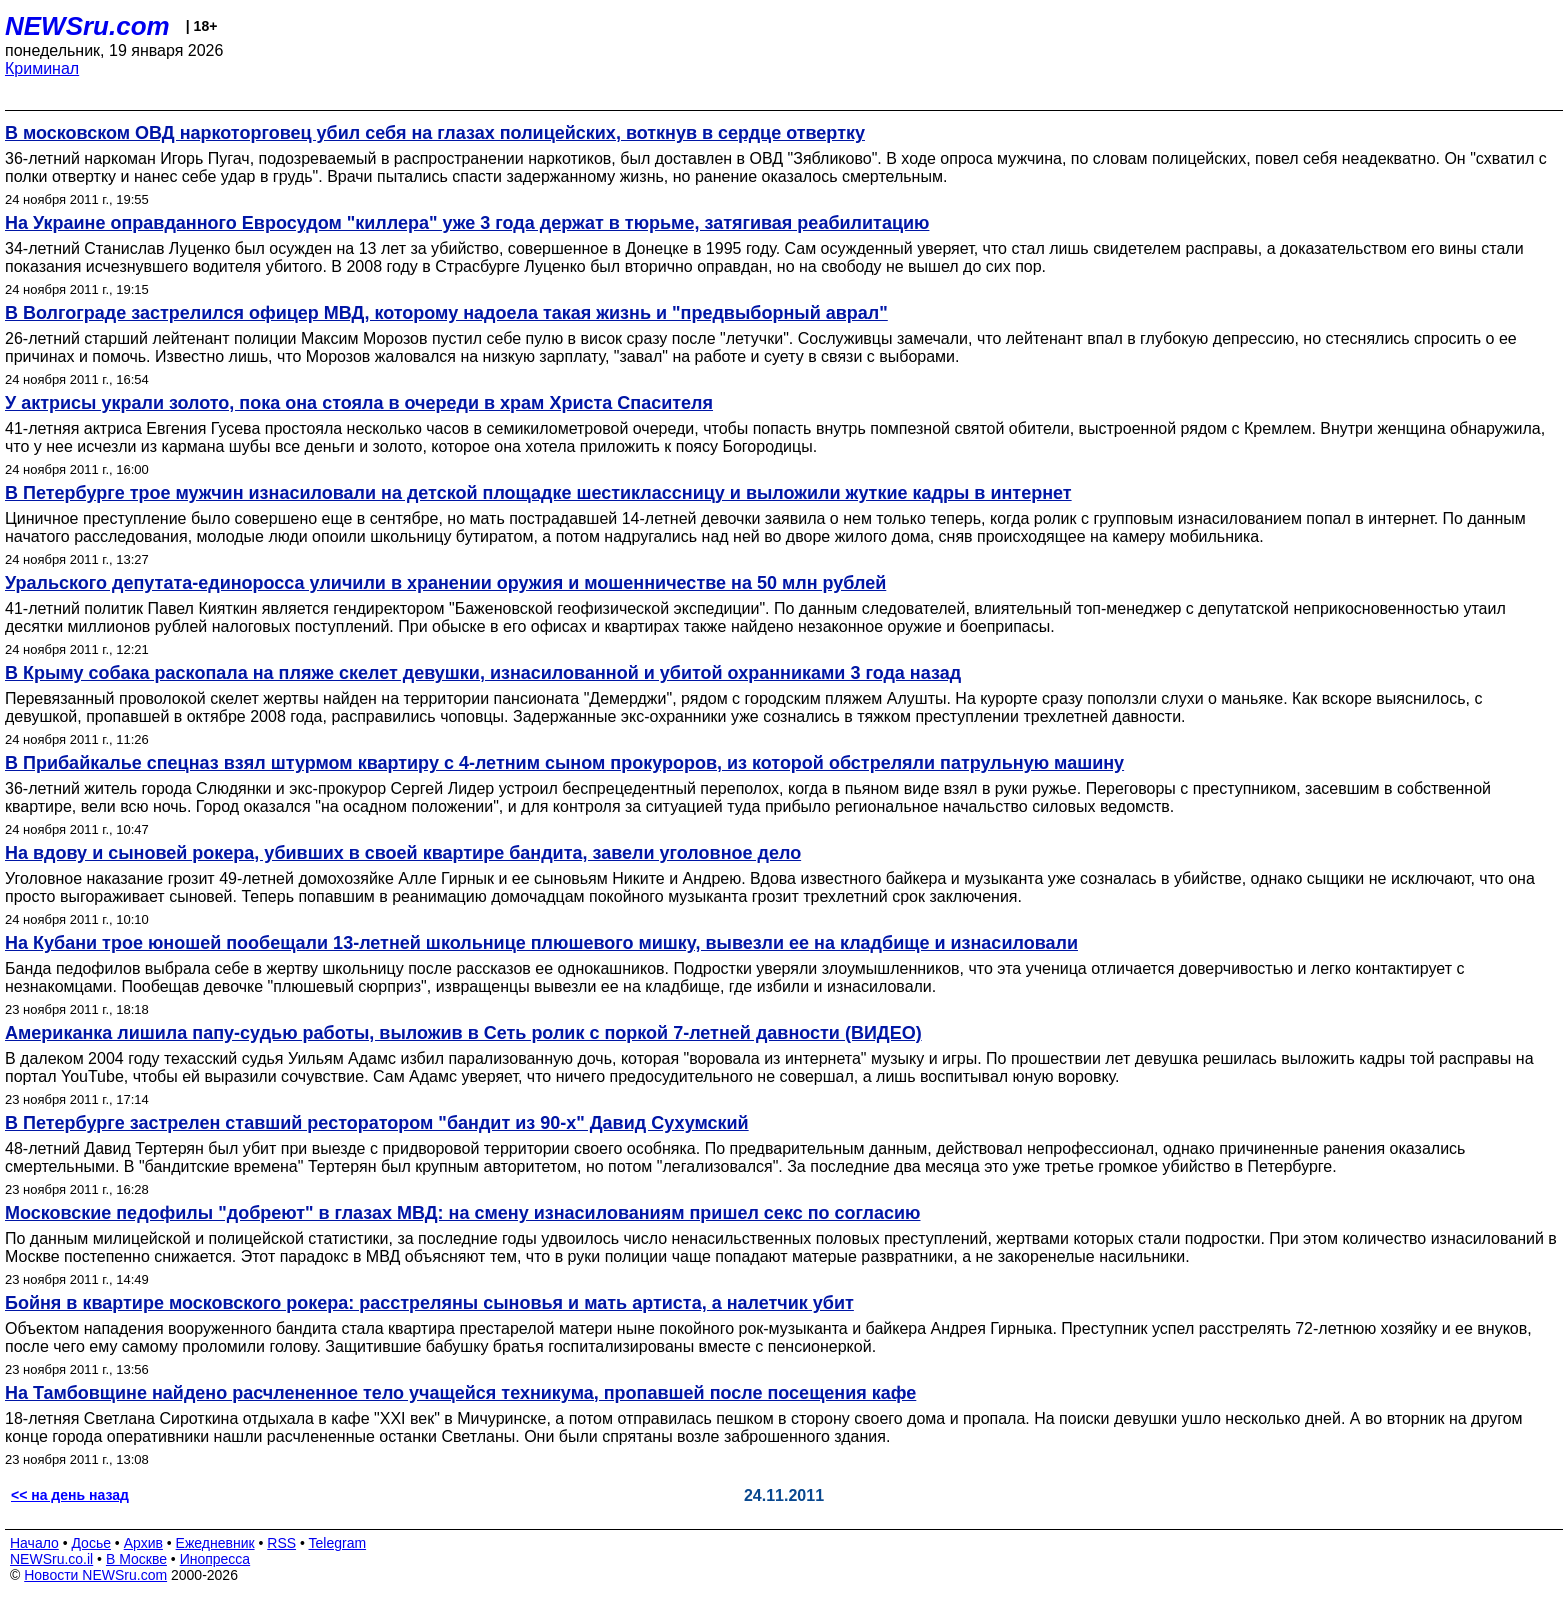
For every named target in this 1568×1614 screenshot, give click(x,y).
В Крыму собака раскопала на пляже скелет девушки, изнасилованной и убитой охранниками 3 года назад (483, 673)
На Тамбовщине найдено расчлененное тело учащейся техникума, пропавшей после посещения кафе (460, 1393)
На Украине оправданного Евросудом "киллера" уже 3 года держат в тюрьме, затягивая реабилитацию (467, 223)
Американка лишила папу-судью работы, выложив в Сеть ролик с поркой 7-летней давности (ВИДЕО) (463, 1033)
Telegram (338, 1543)
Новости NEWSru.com (95, 1575)
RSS (281, 1543)
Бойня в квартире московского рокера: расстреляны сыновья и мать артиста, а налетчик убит (429, 1303)
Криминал (42, 68)
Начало (34, 1543)
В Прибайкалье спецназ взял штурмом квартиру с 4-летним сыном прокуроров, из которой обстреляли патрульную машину (564, 763)
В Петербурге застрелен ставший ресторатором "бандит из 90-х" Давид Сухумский (377, 1123)
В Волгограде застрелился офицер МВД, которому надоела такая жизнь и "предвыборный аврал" (446, 313)
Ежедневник (215, 1543)
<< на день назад (70, 1495)
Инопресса (215, 1559)
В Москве (136, 1559)
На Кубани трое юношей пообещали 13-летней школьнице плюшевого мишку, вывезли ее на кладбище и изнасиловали (541, 943)
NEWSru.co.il (51, 1559)
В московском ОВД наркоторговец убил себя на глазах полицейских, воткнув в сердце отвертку (435, 133)
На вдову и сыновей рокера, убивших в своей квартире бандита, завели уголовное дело (403, 853)
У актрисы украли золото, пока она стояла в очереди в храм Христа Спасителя (359, 403)
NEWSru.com (87, 26)
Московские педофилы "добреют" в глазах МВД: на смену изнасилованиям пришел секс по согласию (462, 1213)
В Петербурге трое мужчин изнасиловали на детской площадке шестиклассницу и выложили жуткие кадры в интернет (538, 493)
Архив (143, 1543)
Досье (91, 1543)
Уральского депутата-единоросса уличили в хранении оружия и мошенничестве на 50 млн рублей (445, 583)
